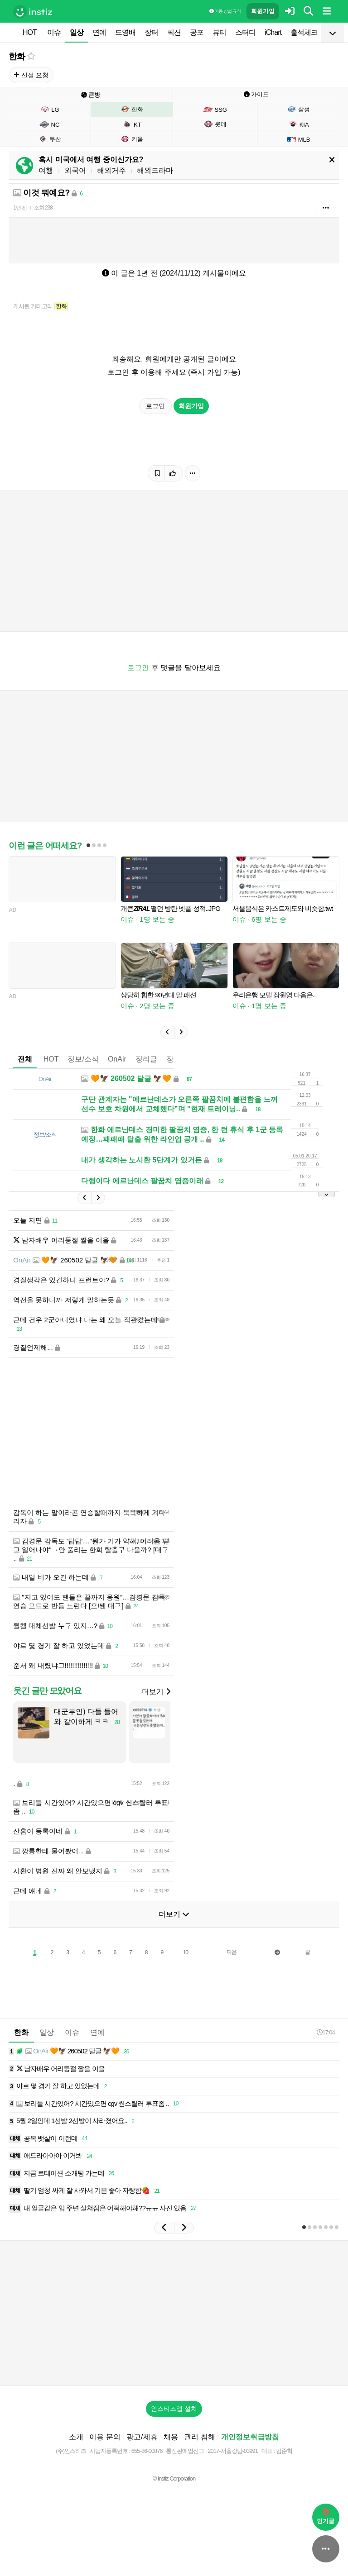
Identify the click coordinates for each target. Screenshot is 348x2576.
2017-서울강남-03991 (233, 2450)
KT (131, 124)
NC (49, 124)
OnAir (117, 1059)
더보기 (156, 1691)
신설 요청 (31, 75)
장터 (151, 32)
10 (185, 1952)
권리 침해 (199, 2437)
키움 (131, 139)
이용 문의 (104, 2437)
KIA (298, 124)
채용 (171, 2437)
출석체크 (304, 32)
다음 (232, 1952)
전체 (25, 1059)
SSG (215, 109)
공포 (196, 32)
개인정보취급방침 (250, 2437)
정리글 (146, 1059)
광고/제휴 (141, 2437)
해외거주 (111, 170)
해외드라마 (155, 170)
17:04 (326, 2032)
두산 (49, 139)
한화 (17, 56)
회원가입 (263, 11)
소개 (76, 2437)
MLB (298, 139)
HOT (30, 32)
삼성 (298, 109)
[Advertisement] (173, 1430)
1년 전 (20, 208)
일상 (76, 32)
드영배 (125, 32)
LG (49, 109)
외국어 (75, 170)
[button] (167, 1032)
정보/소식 (83, 1059)
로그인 (155, 405)
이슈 (54, 32)
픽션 (174, 32)
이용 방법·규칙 (224, 11)
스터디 (245, 32)
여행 (46, 170)
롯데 (215, 124)
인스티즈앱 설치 (174, 2408)
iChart (273, 32)
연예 (99, 32)
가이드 (256, 94)
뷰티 (219, 32)
